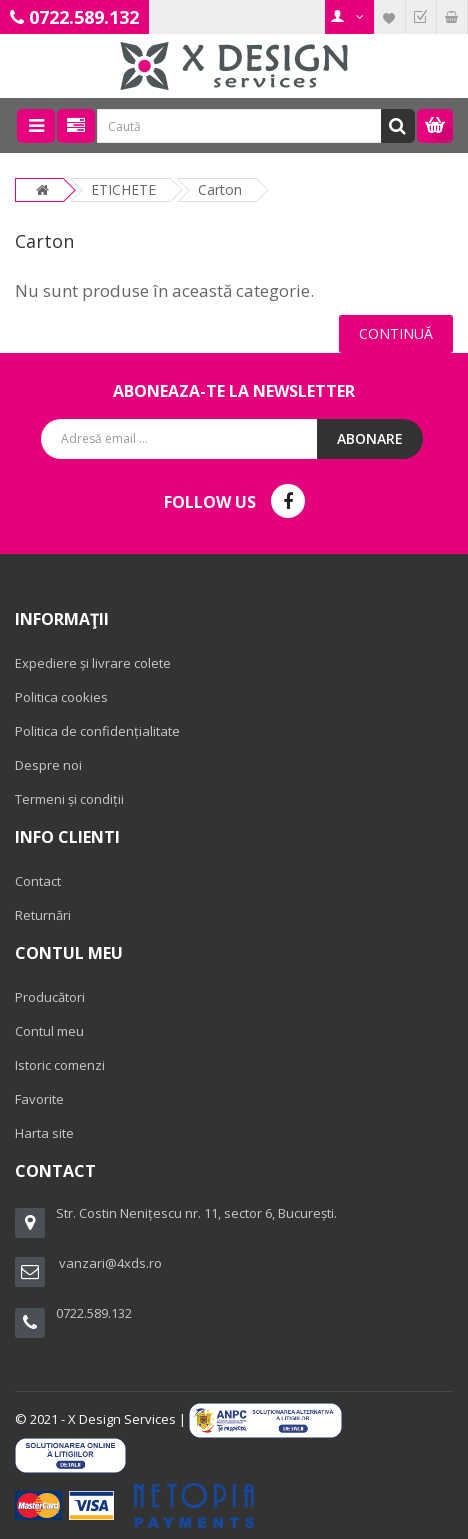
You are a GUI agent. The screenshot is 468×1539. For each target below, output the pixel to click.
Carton (220, 189)
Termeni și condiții (69, 799)
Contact (38, 881)
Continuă (396, 333)
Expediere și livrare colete (93, 663)
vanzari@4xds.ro (110, 1263)
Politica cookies (61, 697)
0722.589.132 (84, 17)
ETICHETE (123, 189)
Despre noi (48, 765)
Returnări (43, 915)
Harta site (44, 1133)
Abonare (370, 438)
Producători (50, 997)
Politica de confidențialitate (97, 731)
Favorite (39, 1099)
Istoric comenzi (60, 1065)
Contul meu (49, 1031)
